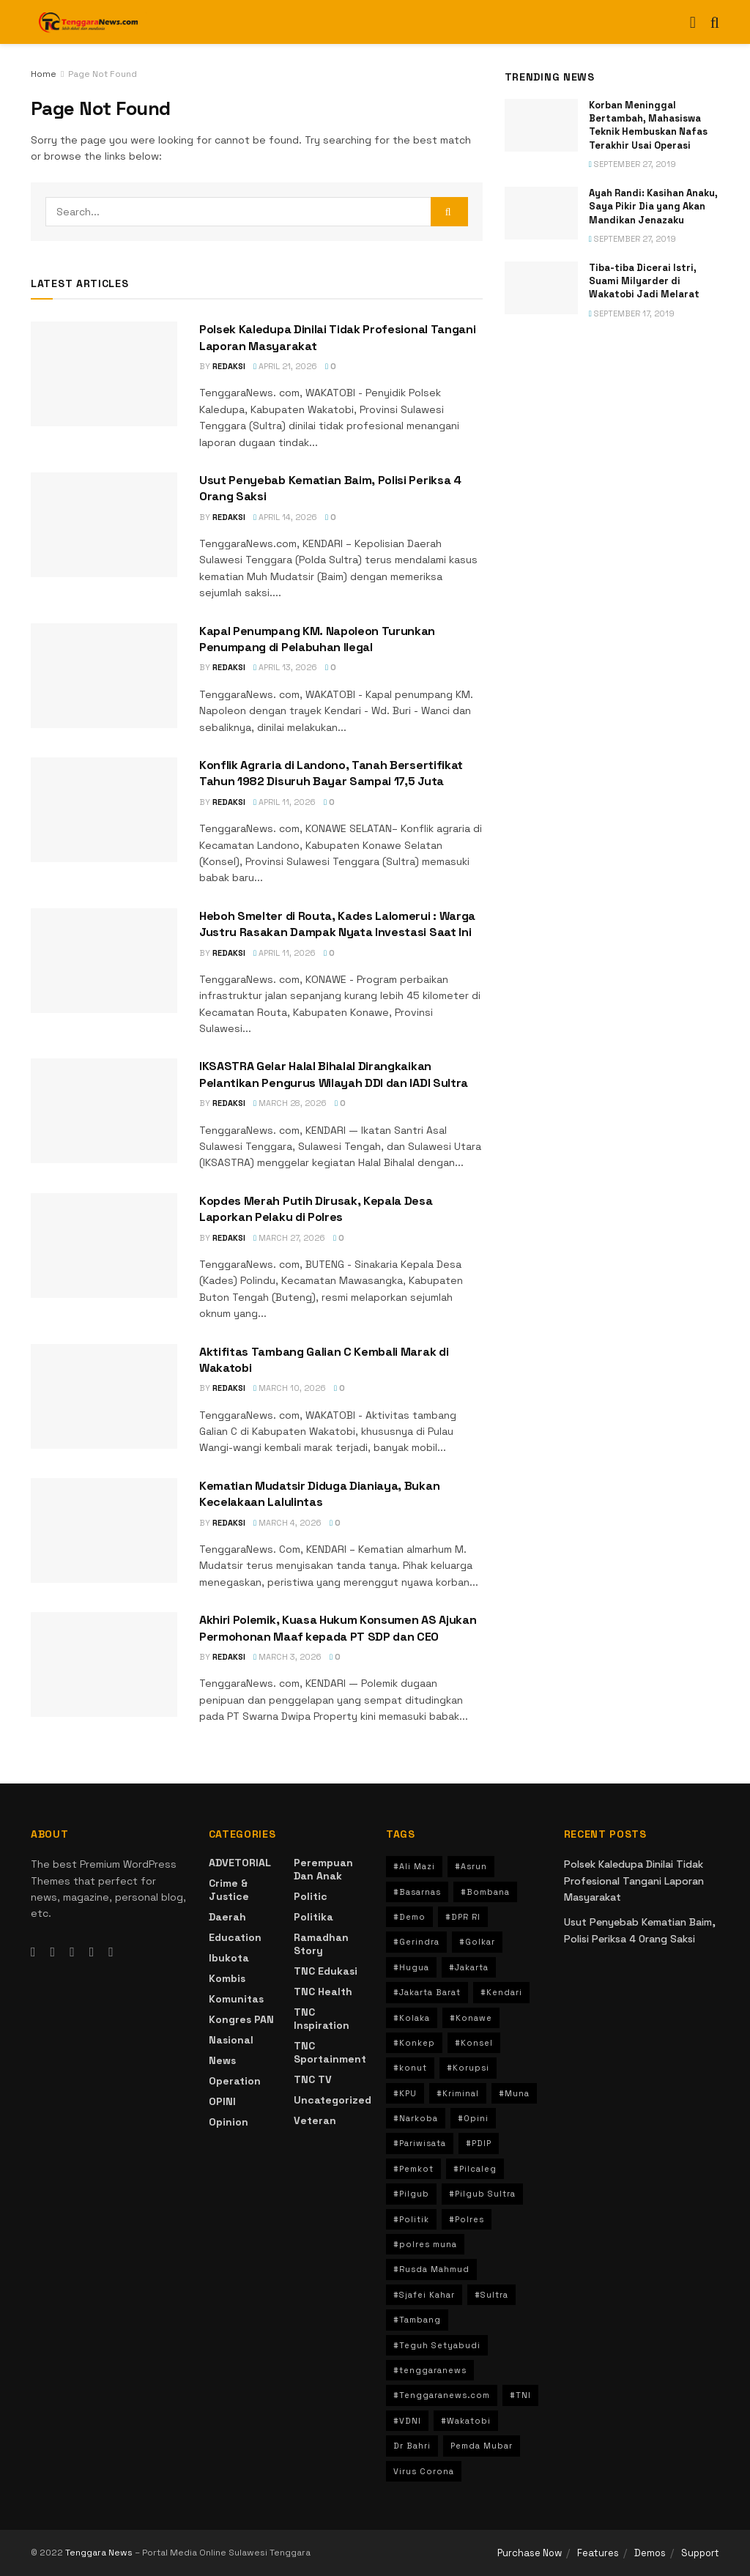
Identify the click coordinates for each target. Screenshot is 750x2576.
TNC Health (323, 1991)
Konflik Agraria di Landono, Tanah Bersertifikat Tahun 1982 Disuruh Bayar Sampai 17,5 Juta (331, 773)
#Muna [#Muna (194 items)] (514, 2093)
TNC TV (313, 2079)
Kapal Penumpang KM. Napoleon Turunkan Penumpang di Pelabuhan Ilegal (317, 639)
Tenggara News (100, 2552)
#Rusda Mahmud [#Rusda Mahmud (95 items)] (431, 2269)
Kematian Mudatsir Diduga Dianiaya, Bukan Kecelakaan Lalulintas (319, 1494)
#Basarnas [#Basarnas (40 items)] (417, 1892)
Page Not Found (102, 74)
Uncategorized (332, 2100)
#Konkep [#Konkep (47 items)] (414, 2043)
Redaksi (228, 366)
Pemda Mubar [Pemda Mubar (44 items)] (481, 2445)
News (222, 2060)
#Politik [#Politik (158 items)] (411, 2219)
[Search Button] (449, 211)
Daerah (227, 1916)
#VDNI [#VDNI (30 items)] (407, 2421)
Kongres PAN (241, 2019)
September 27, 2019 (632, 164)
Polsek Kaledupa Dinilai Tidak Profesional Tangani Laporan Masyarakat (634, 1880)
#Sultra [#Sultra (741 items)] (491, 2295)
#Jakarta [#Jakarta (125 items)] (469, 1967)
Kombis (227, 1978)
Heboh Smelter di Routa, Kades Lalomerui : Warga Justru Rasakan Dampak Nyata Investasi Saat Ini (337, 924)
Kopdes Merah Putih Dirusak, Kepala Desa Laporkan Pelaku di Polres (316, 1209)
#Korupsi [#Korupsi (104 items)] (468, 2068)
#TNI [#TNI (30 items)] (520, 2395)
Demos (650, 2553)
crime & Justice (229, 1890)
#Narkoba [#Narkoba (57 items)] (415, 2118)
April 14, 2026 (285, 517)
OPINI (222, 2101)
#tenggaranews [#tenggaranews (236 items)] (430, 2370)
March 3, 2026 (287, 1657)
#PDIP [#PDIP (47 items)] (478, 2143)
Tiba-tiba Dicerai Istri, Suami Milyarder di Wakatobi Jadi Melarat (644, 280)
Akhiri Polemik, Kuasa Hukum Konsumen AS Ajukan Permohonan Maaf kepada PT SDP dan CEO (337, 1628)
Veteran (315, 2120)
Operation (235, 2080)
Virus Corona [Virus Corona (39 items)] (423, 2471)
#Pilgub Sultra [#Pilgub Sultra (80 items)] (482, 2194)
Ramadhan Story (321, 1944)
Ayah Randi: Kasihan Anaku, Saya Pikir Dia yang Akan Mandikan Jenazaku (653, 206)
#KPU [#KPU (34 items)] (405, 2093)
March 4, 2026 (287, 1523)
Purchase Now (529, 2553)
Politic (310, 1896)
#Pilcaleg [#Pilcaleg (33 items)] (475, 2169)
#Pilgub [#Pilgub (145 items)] (411, 2194)
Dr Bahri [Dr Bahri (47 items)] (412, 2445)
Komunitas (236, 1998)
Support (700, 2553)
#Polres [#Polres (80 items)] (466, 2219)
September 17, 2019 (632, 313)
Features (598, 2553)
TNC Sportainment (330, 2052)
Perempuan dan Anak (323, 1869)
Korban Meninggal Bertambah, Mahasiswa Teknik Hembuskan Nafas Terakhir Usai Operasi (648, 125)
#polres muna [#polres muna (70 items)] (425, 2244)
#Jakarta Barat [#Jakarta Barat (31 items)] (427, 1992)
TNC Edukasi (325, 1971)
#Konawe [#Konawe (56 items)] (471, 2018)
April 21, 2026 (285, 366)
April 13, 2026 (285, 667)
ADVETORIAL (240, 1862)
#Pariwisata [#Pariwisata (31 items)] (419, 2143)
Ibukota (229, 1957)
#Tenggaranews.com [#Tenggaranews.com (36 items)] (441, 2395)
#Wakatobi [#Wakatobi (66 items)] (466, 2421)
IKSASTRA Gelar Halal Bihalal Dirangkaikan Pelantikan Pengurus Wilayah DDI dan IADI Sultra (333, 1074)
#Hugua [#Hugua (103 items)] (411, 1967)
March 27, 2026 (289, 1238)
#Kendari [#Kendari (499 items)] (501, 1992)
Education (235, 1937)
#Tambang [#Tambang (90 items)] (417, 2320)
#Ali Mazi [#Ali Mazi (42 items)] (414, 1866)
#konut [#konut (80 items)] (410, 2068)
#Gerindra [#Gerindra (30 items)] (416, 1942)
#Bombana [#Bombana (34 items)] (485, 1892)
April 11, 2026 (284, 802)
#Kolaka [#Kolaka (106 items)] (411, 2018)
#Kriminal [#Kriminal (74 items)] (458, 2093)
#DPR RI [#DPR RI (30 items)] (462, 1917)
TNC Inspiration (321, 2018)
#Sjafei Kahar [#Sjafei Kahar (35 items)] (424, 2295)
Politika (313, 1916)
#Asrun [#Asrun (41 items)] (471, 1866)
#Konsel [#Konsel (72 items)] (474, 2043)
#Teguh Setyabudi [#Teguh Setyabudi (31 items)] (436, 2345)
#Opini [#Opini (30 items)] (473, 2118)
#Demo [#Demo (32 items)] (409, 1917)
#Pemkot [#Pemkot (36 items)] (413, 2169)
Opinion (228, 2121)
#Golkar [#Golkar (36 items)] (477, 1942)
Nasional (231, 2039)
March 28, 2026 (290, 1103)
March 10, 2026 (289, 1388)
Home (43, 74)
